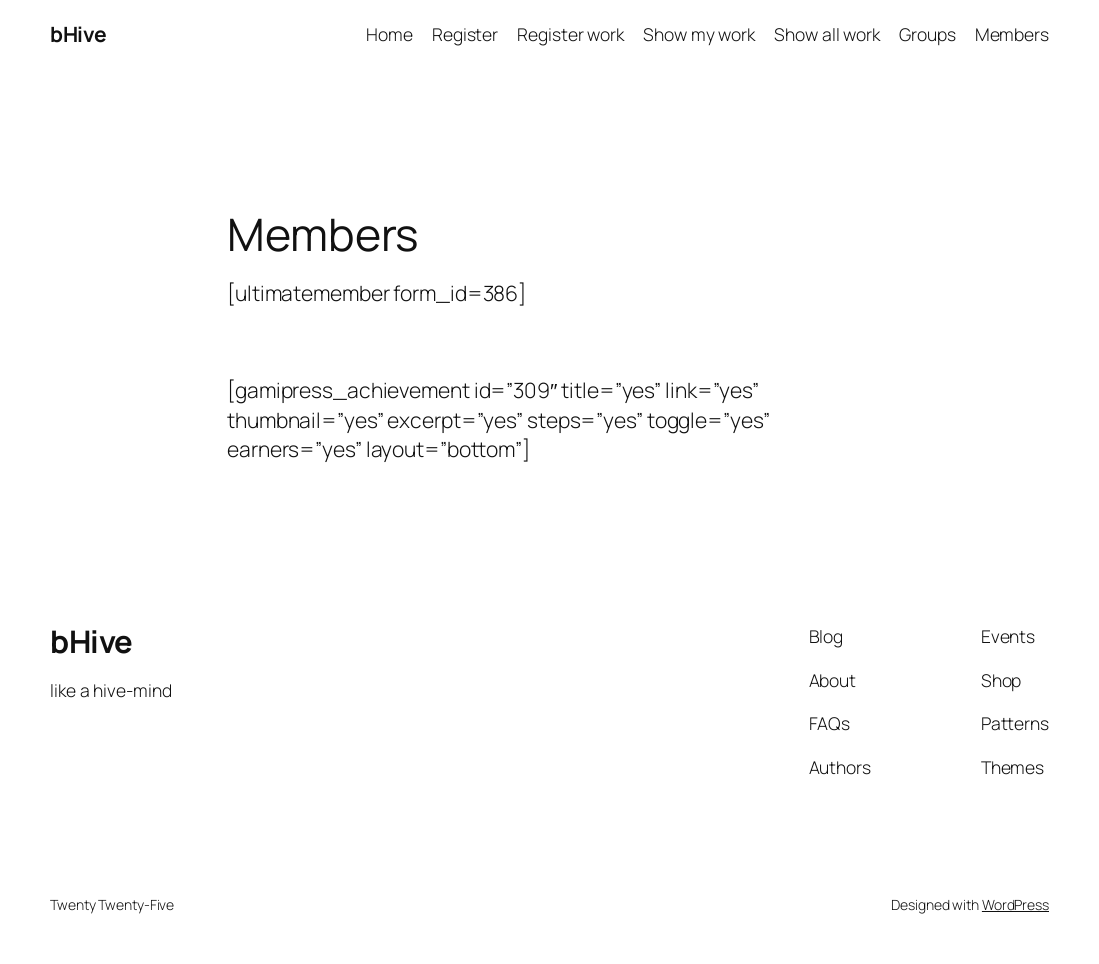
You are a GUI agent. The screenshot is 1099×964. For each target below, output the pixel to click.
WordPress (1015, 904)
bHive (78, 34)
